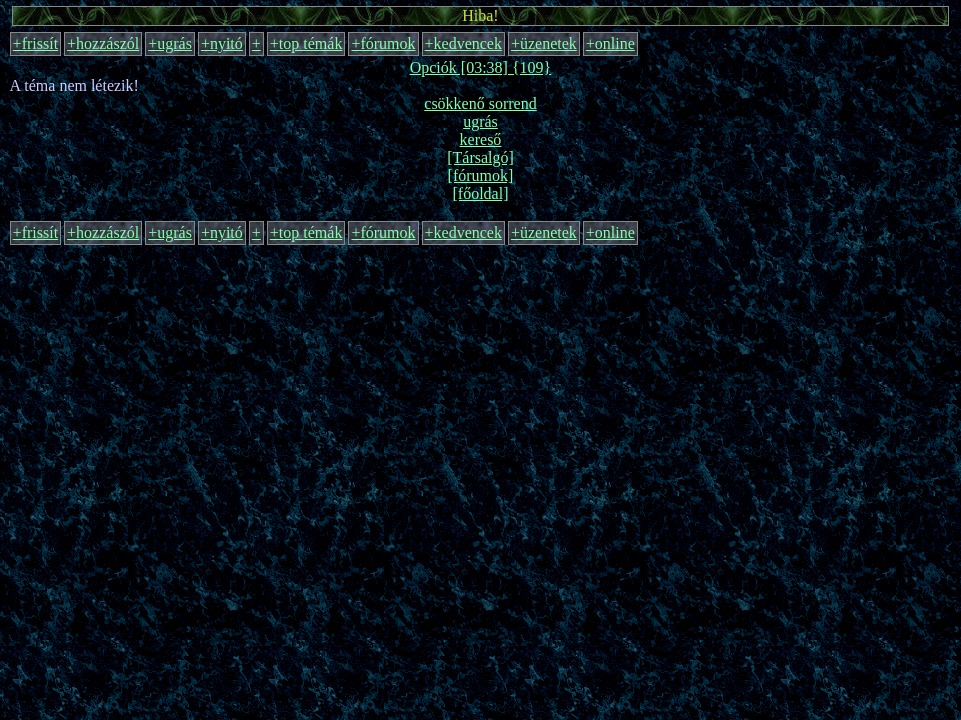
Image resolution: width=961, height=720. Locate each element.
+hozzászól (103, 43)
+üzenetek (544, 43)
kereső (481, 139)
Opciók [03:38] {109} (481, 67)
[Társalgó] (480, 157)
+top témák (306, 43)
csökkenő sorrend (480, 103)
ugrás (480, 121)
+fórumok (383, 43)
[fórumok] (481, 175)
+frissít (35, 43)
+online (610, 43)
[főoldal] (481, 193)
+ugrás (170, 43)
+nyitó (222, 43)
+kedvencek (463, 43)
